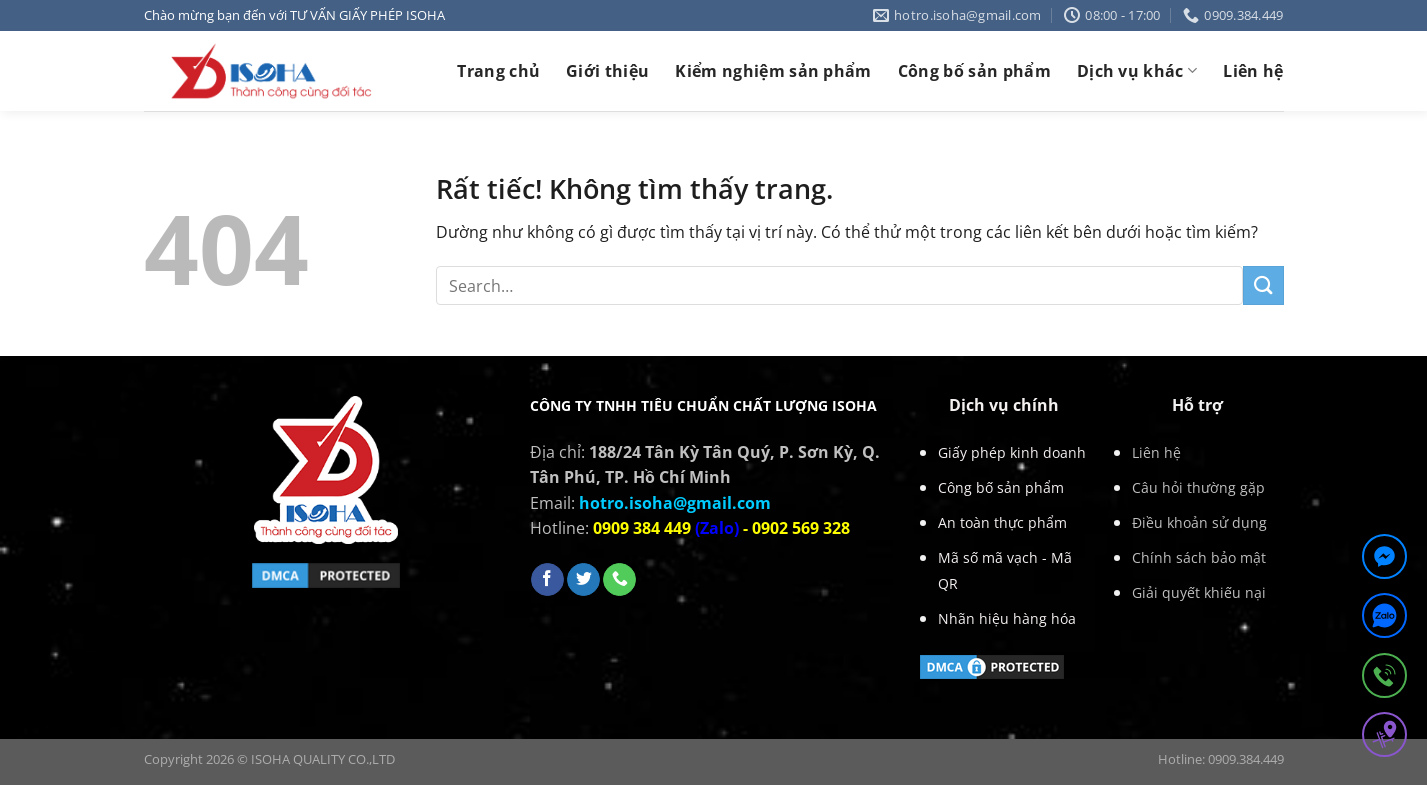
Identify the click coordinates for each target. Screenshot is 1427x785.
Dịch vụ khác (1137, 71)
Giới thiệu (607, 71)
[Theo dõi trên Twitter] (583, 580)
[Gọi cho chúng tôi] (619, 580)
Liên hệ (1253, 71)
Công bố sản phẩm (974, 71)
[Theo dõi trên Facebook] (547, 580)
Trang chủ (498, 71)
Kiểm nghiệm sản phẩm (773, 71)
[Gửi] (1263, 285)
